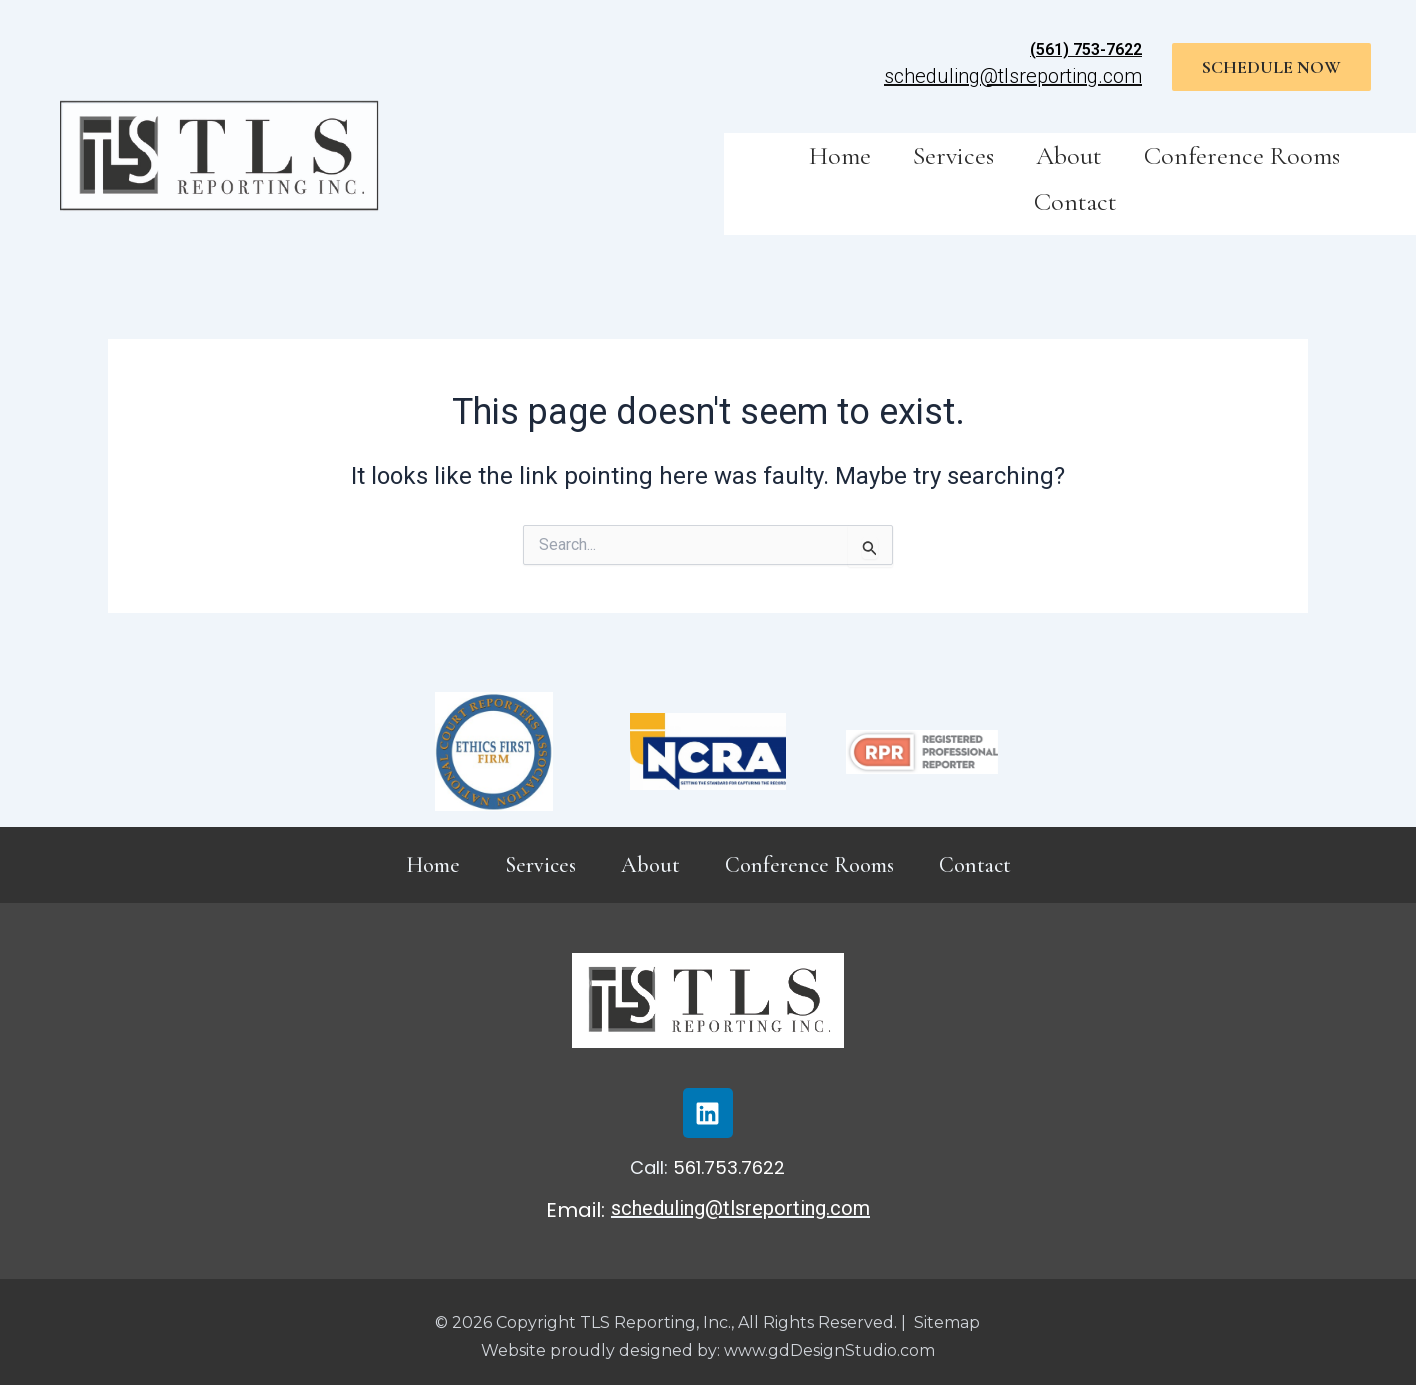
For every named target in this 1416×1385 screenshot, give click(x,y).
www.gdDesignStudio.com (829, 1350)
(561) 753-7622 (1086, 49)
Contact (1075, 201)
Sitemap (947, 1322)
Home (840, 155)
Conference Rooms (1242, 155)
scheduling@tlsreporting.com (1013, 76)
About (1069, 155)
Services (953, 155)
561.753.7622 (729, 1167)
